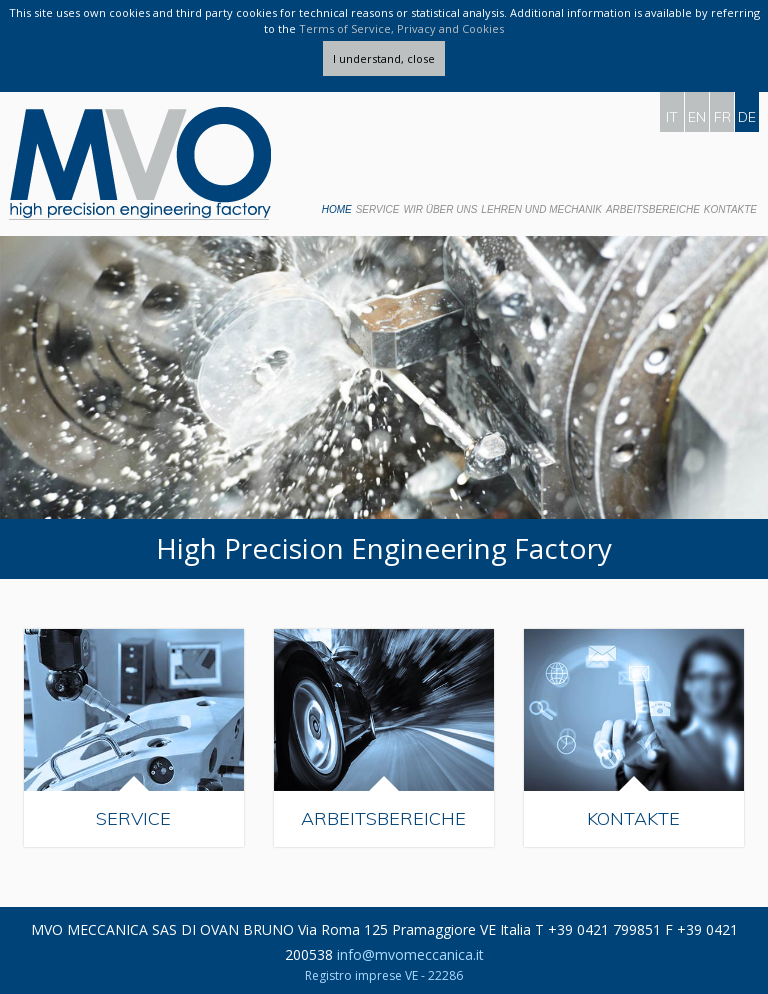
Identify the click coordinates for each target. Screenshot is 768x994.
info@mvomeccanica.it (410, 954)
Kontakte (730, 209)
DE (747, 117)
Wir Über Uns (440, 209)
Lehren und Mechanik (541, 209)
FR (722, 117)
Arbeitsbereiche (653, 209)
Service (378, 209)
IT (672, 117)
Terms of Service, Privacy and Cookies (401, 28)
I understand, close (384, 58)
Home (337, 209)
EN (697, 117)
